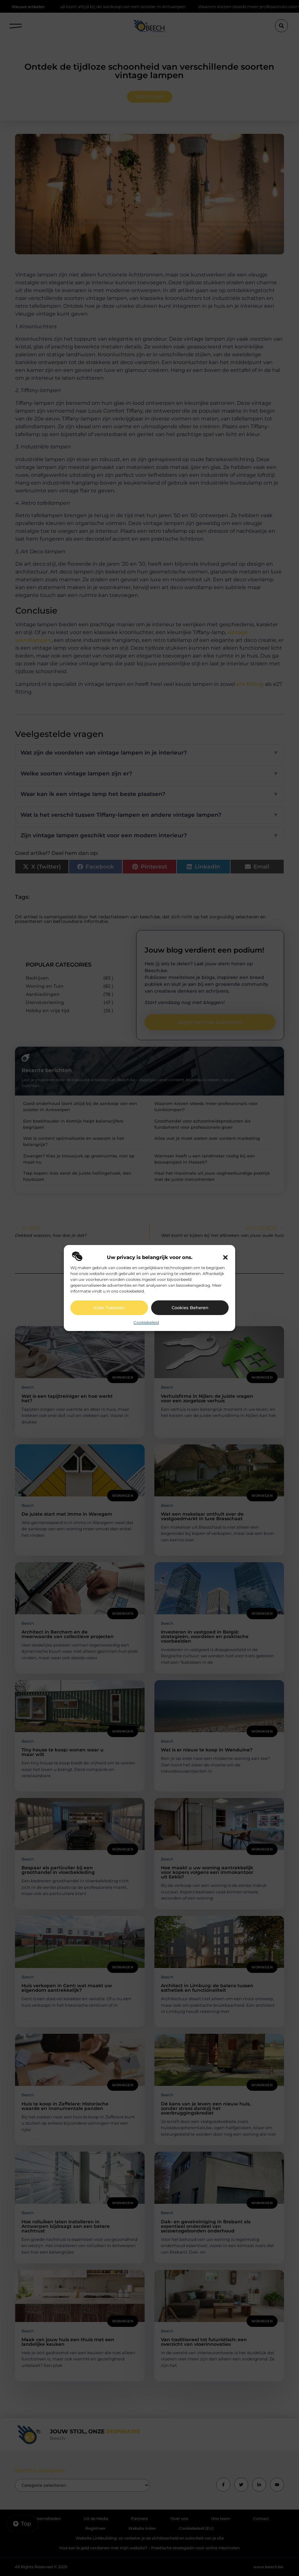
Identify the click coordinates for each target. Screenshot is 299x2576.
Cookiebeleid (146, 1322)
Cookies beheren (190, 1307)
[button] (225, 1257)
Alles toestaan (109, 1307)
